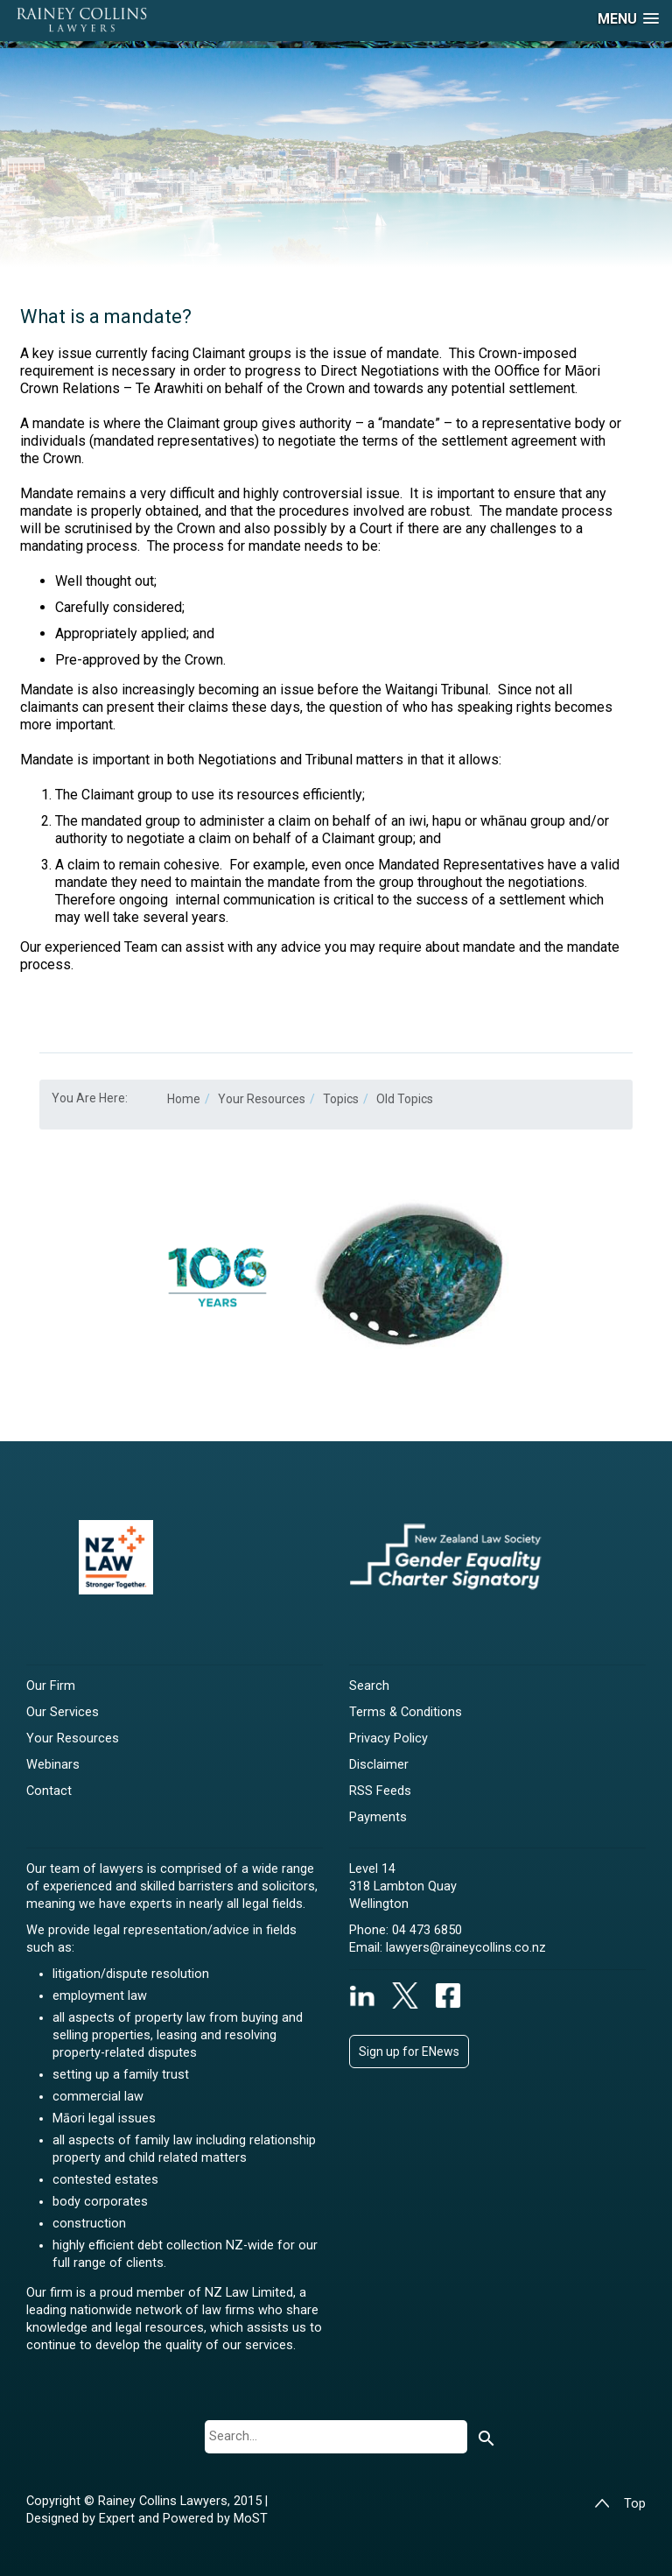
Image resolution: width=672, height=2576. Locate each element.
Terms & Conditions (405, 1712)
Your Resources (72, 1738)
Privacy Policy (388, 1738)
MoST (251, 2518)
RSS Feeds (380, 1791)
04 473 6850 (427, 1930)
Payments (378, 1817)
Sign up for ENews (409, 2052)
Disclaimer (379, 1764)
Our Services (62, 1712)
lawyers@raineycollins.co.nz (466, 1947)
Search (369, 1686)
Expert (118, 2518)
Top (620, 2503)
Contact (49, 1791)
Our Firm (50, 1686)
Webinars (53, 1764)
